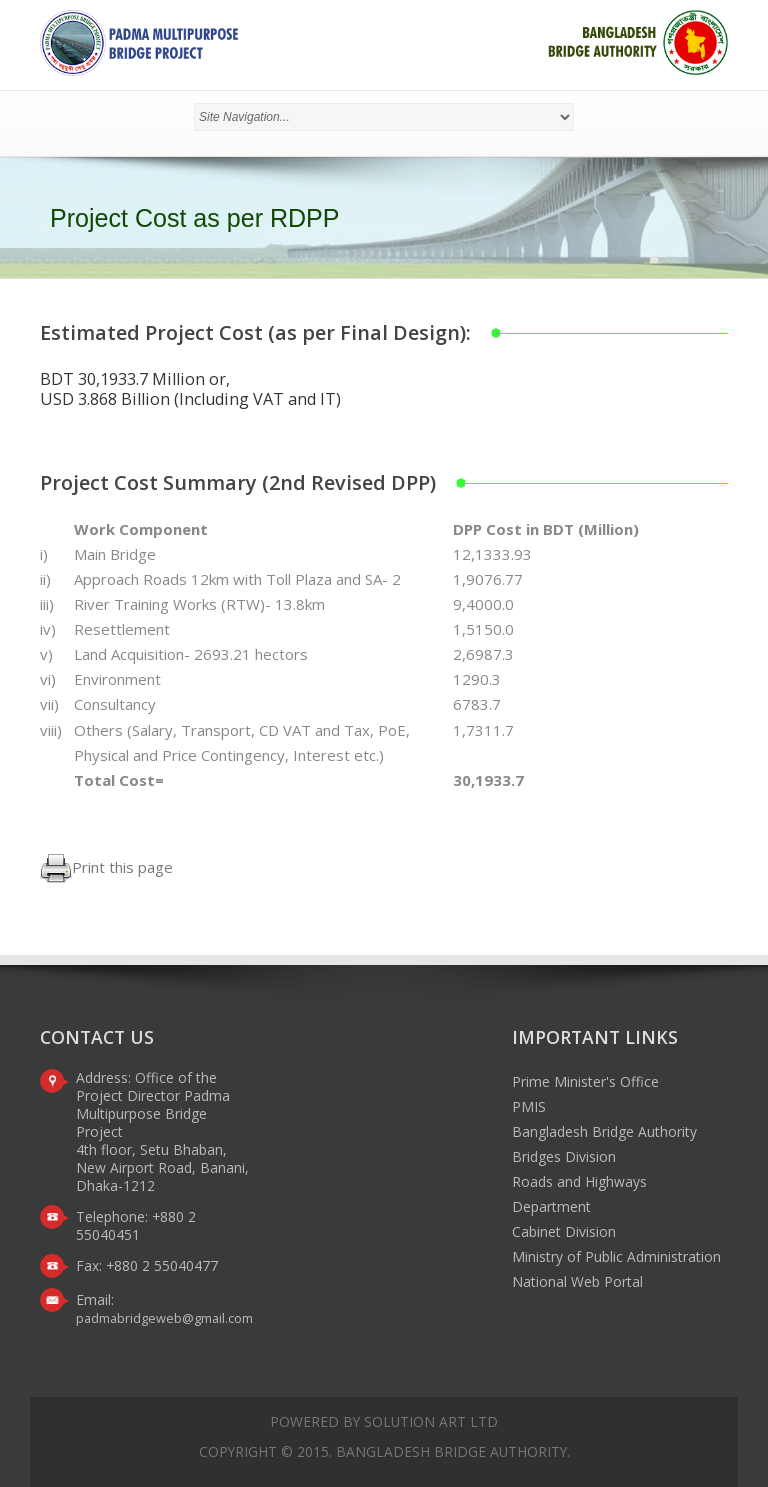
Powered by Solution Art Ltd (384, 1421)
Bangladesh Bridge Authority (604, 1131)
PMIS (529, 1106)
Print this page (106, 867)
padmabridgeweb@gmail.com (164, 1318)
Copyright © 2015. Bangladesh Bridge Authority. (384, 1451)
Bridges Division (564, 1156)
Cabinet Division (564, 1231)
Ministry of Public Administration (616, 1256)
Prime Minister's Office (585, 1081)
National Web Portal (577, 1281)
